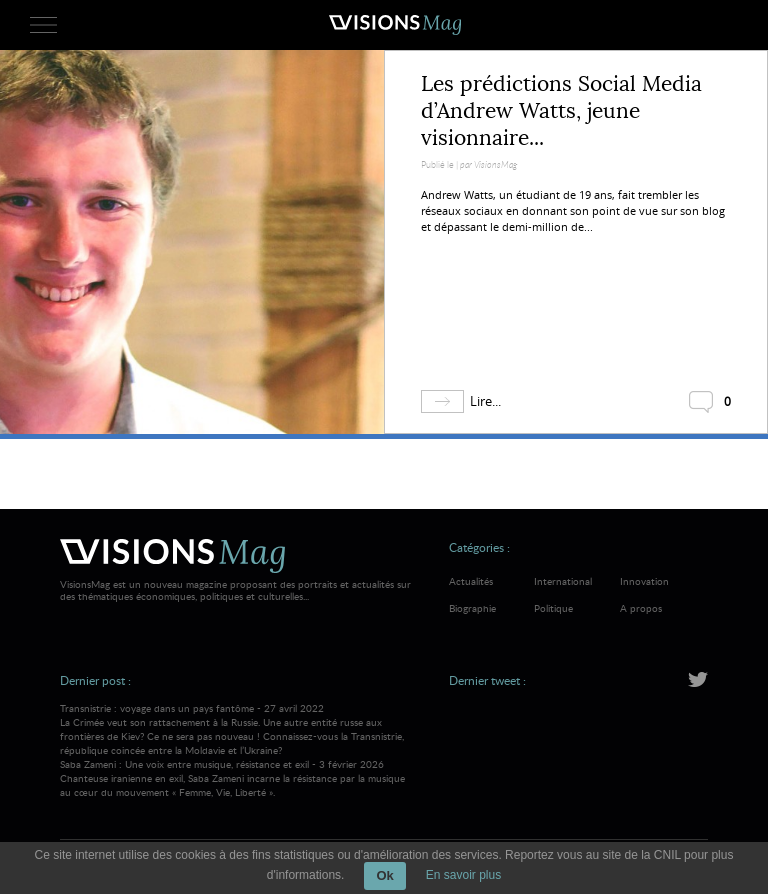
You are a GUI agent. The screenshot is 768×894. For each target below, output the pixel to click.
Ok (384, 875)
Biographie (472, 608)
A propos (641, 608)
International (563, 581)
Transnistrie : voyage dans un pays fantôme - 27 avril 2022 (238, 729)
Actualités (471, 581)
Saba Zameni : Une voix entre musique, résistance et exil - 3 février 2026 (238, 778)
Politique (553, 608)
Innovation (644, 581)
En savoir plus (463, 875)
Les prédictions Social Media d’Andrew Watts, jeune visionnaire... (561, 111)
